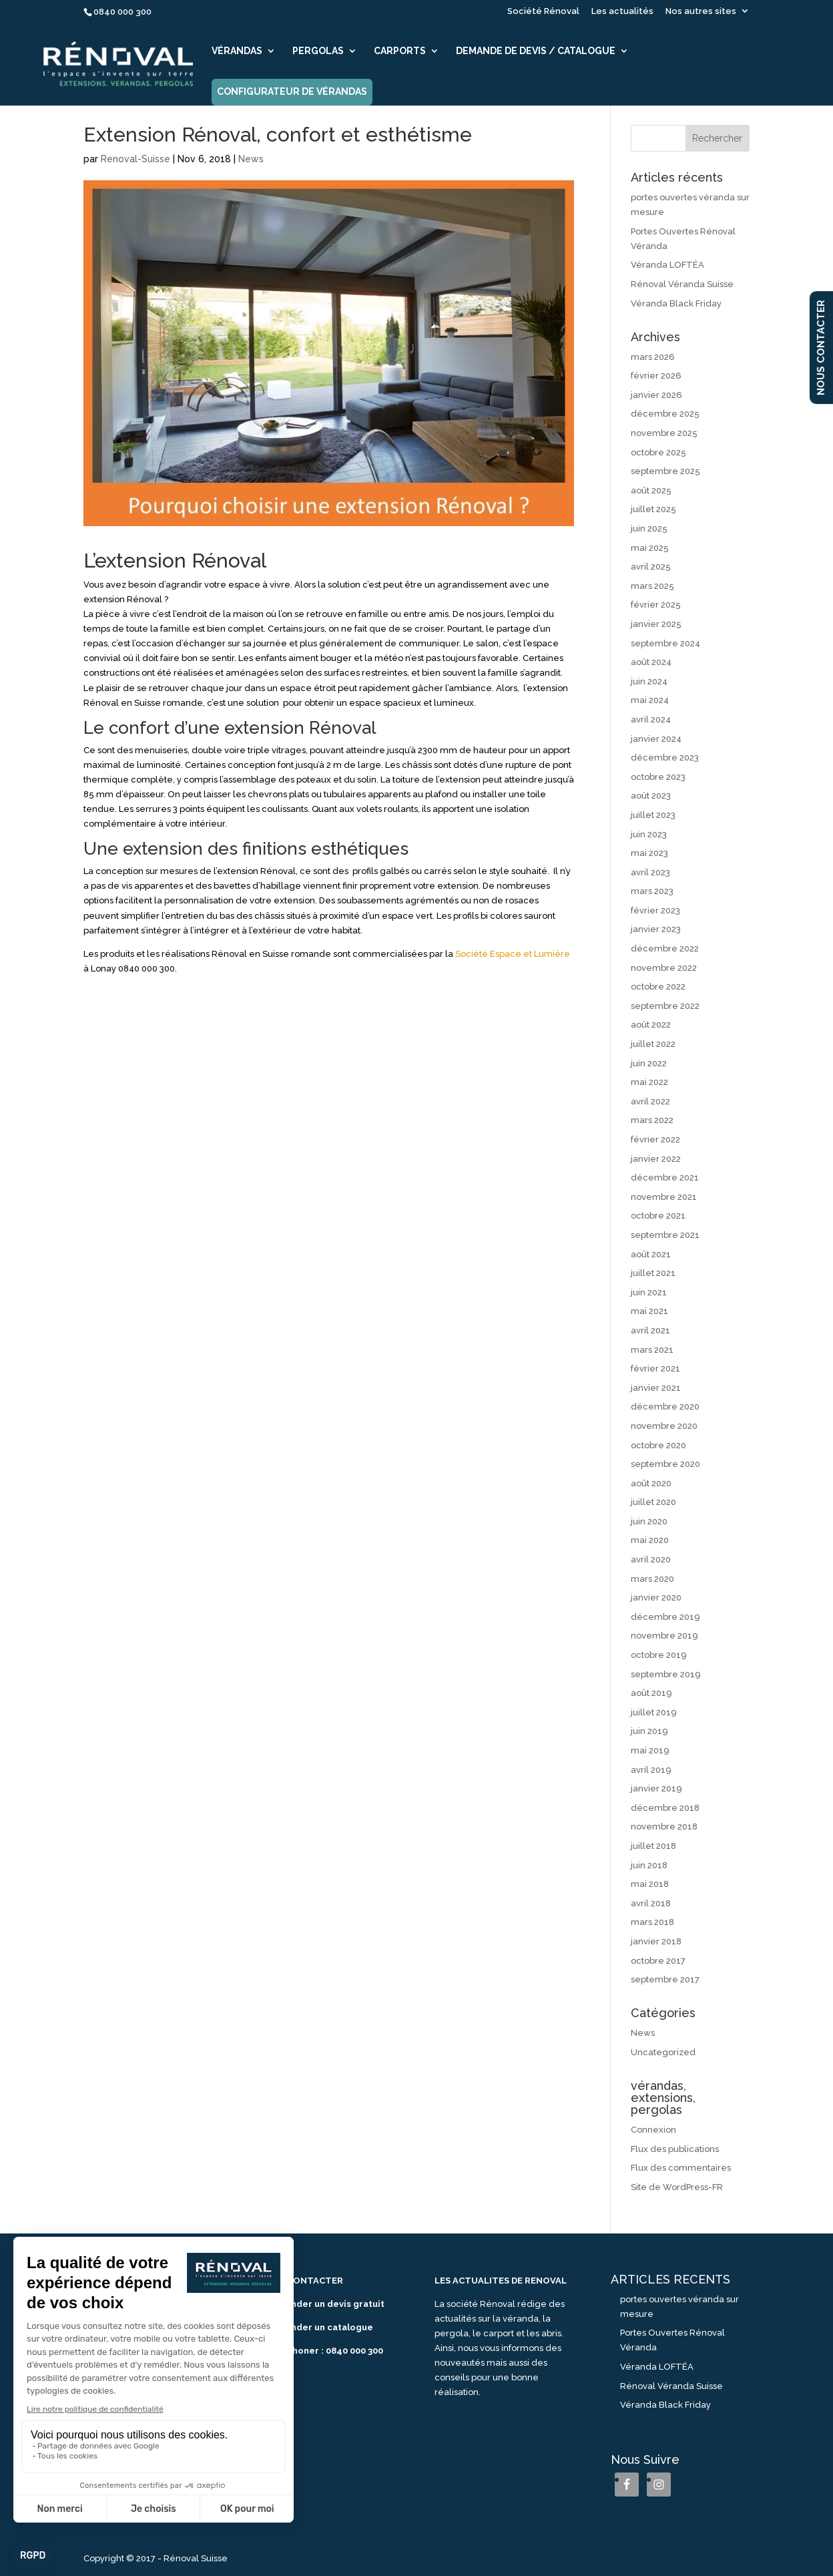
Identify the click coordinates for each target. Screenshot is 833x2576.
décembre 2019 (665, 1617)
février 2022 (655, 1139)
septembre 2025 (665, 471)
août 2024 (651, 662)
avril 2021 (650, 1330)
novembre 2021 (664, 1197)
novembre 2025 (664, 433)
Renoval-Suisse (135, 159)
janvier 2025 (656, 624)
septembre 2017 (665, 1979)
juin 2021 (649, 1292)
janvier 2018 (656, 1941)
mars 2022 (652, 1120)
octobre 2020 (658, 1445)
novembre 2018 (664, 1826)
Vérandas (237, 51)
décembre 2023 (665, 758)
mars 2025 (652, 586)
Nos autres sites (700, 11)
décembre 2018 (665, 1808)
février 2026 (656, 376)
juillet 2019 (654, 1712)
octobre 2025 (658, 452)
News (251, 159)
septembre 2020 (665, 1464)
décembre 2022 (665, 948)
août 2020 (651, 1483)
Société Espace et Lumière (512, 954)
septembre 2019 (666, 1674)
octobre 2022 (658, 987)
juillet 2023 (653, 815)
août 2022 (651, 1025)
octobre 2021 (658, 1216)
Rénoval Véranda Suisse (682, 284)
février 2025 (656, 605)
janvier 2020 (656, 1597)
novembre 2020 (664, 1426)
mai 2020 (650, 1540)
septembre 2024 (665, 643)
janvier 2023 (656, 929)
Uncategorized (663, 2052)
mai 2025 (650, 548)
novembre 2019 (664, 1636)
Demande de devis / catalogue (535, 51)
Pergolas (318, 51)
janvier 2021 (656, 1388)
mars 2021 (652, 1350)
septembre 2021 (665, 1235)
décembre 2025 (665, 414)
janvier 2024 (656, 739)
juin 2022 (649, 1063)
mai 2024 (650, 700)
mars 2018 (652, 1922)
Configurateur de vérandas (292, 92)
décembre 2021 (665, 1177)
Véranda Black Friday (676, 303)
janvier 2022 (656, 1159)
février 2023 (655, 910)
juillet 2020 (653, 1502)
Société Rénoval (543, 11)
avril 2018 (651, 1903)
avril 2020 (651, 1559)
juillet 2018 (653, 1846)
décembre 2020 (665, 1407)
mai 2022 (649, 1082)
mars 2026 (653, 357)
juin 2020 (649, 1521)
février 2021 (655, 1368)
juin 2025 (649, 528)
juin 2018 (649, 1865)
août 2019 (651, 1693)
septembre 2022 (665, 1006)
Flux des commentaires (681, 2168)
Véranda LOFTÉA (667, 265)
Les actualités (622, 11)
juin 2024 (649, 681)
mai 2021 (649, 1311)
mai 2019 (650, 1750)
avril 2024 (651, 719)
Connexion (653, 2130)
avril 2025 (651, 567)
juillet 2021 (653, 1273)
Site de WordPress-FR (677, 2187)
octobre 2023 (658, 777)
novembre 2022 (664, 968)
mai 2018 (650, 1884)
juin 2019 (649, 1731)
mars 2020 (652, 1579)
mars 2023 (652, 891)
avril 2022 (650, 1101)
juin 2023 (649, 834)
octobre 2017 (658, 1961)
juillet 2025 (653, 509)
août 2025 (651, 490)
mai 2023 (649, 853)
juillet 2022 (653, 1044)
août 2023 (651, 796)
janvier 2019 (656, 1788)
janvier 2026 (656, 395)
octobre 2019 (659, 1655)
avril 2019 (651, 1770)
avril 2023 (650, 872)
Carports (400, 51)
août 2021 (651, 1254)
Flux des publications (675, 2149)
